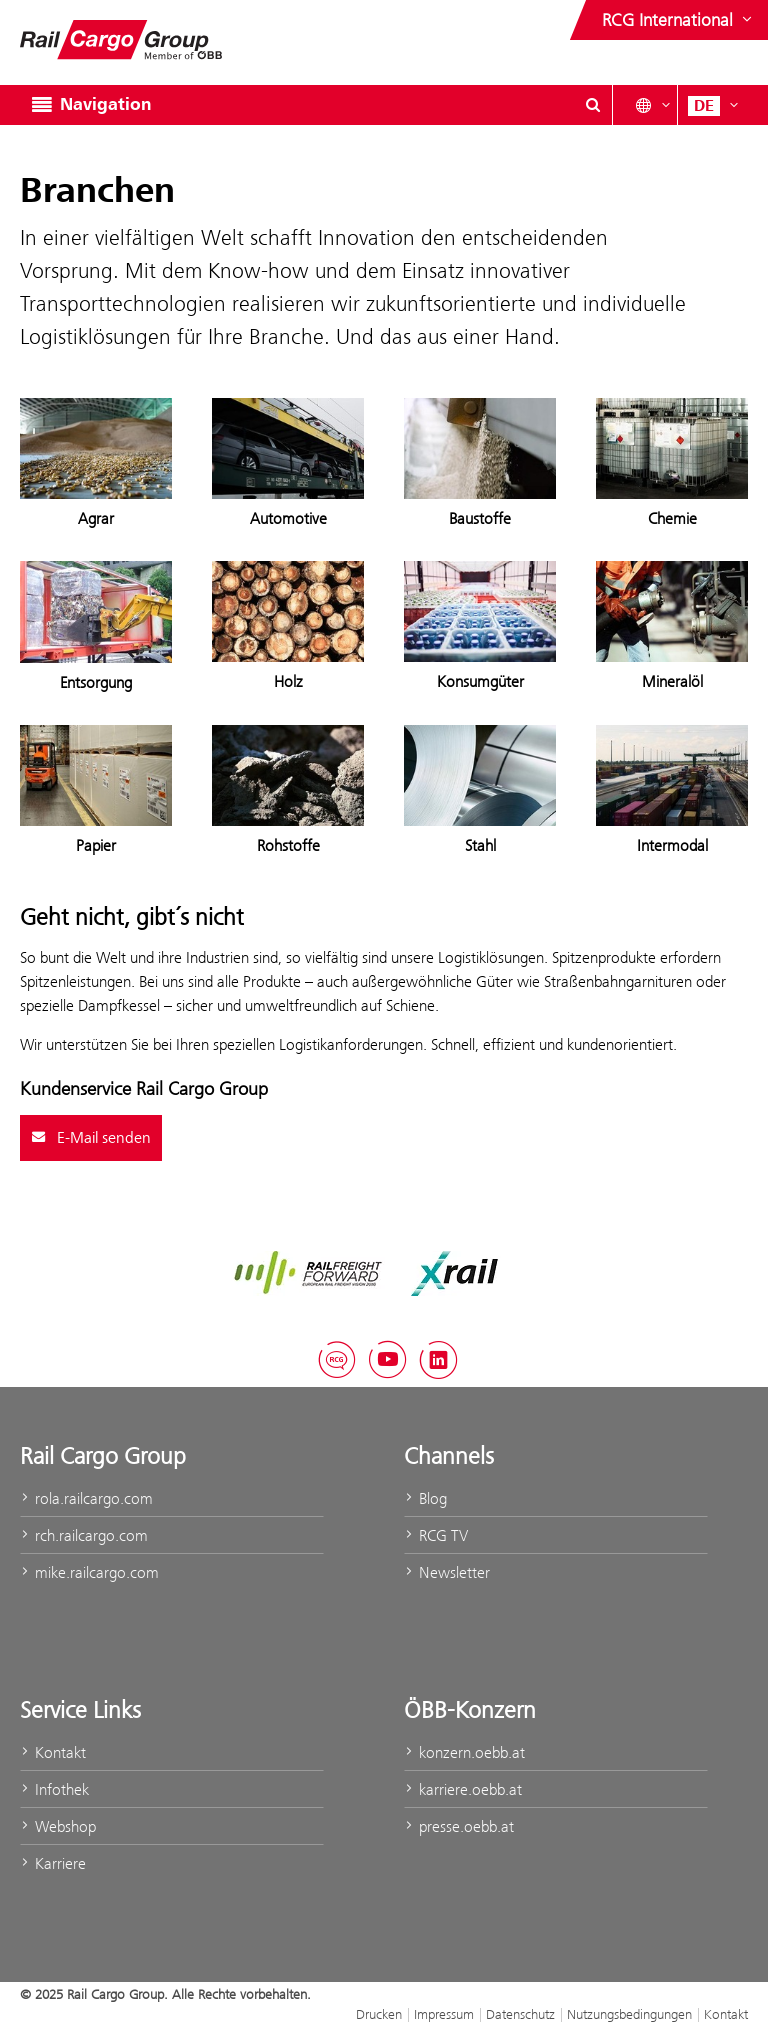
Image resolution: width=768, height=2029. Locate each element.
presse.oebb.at (459, 1826)
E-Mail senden (91, 1138)
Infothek (54, 1789)
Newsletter (447, 1572)
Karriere (53, 1863)
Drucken (379, 2014)
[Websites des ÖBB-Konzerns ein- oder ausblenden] (679, 20)
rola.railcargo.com (86, 1498)
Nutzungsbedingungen (629, 2014)
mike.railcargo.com (89, 1572)
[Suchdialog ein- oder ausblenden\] (593, 105)
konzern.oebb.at (464, 1752)
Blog (425, 1498)
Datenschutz (520, 2014)
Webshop (58, 1826)
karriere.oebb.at (463, 1789)
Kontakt (53, 1752)
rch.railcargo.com (84, 1535)
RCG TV (436, 1535)
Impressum (444, 2014)
